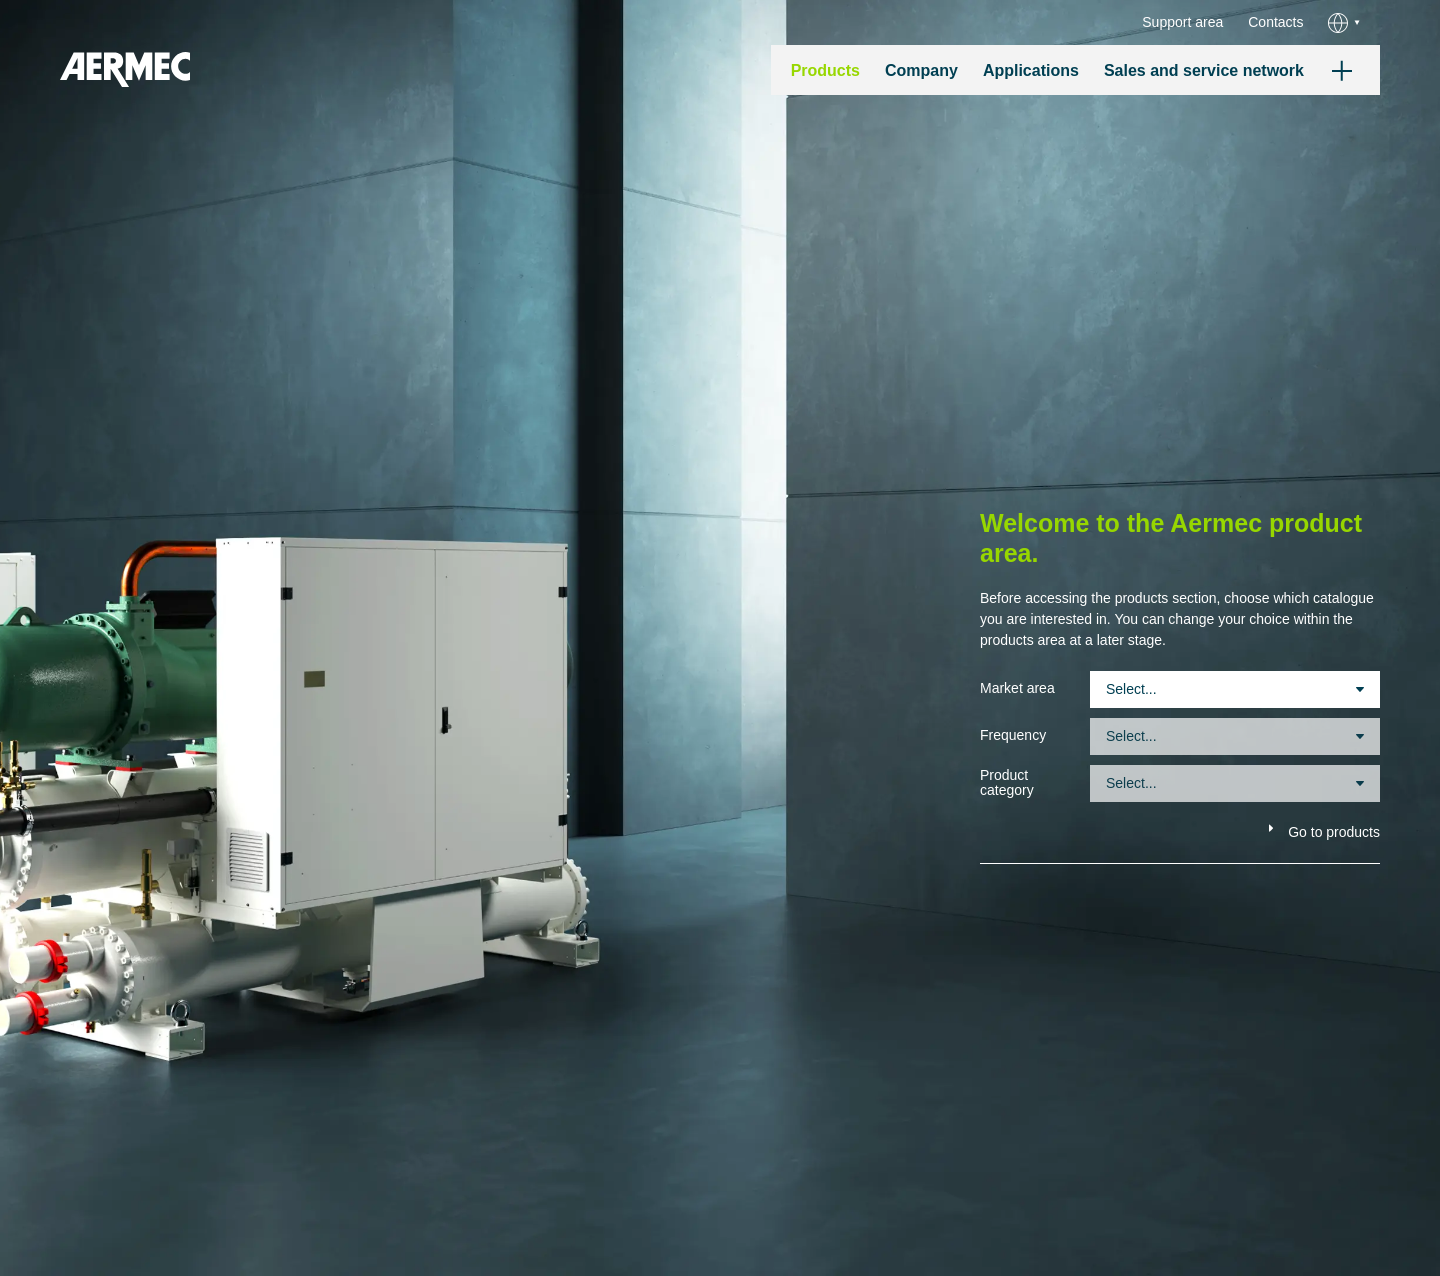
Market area (1017, 688)
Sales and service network (1204, 70)
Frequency (1013, 735)
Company (921, 70)
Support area (1182, 22)
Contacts (1275, 22)
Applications (1031, 70)
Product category (1007, 783)
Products (825, 70)
